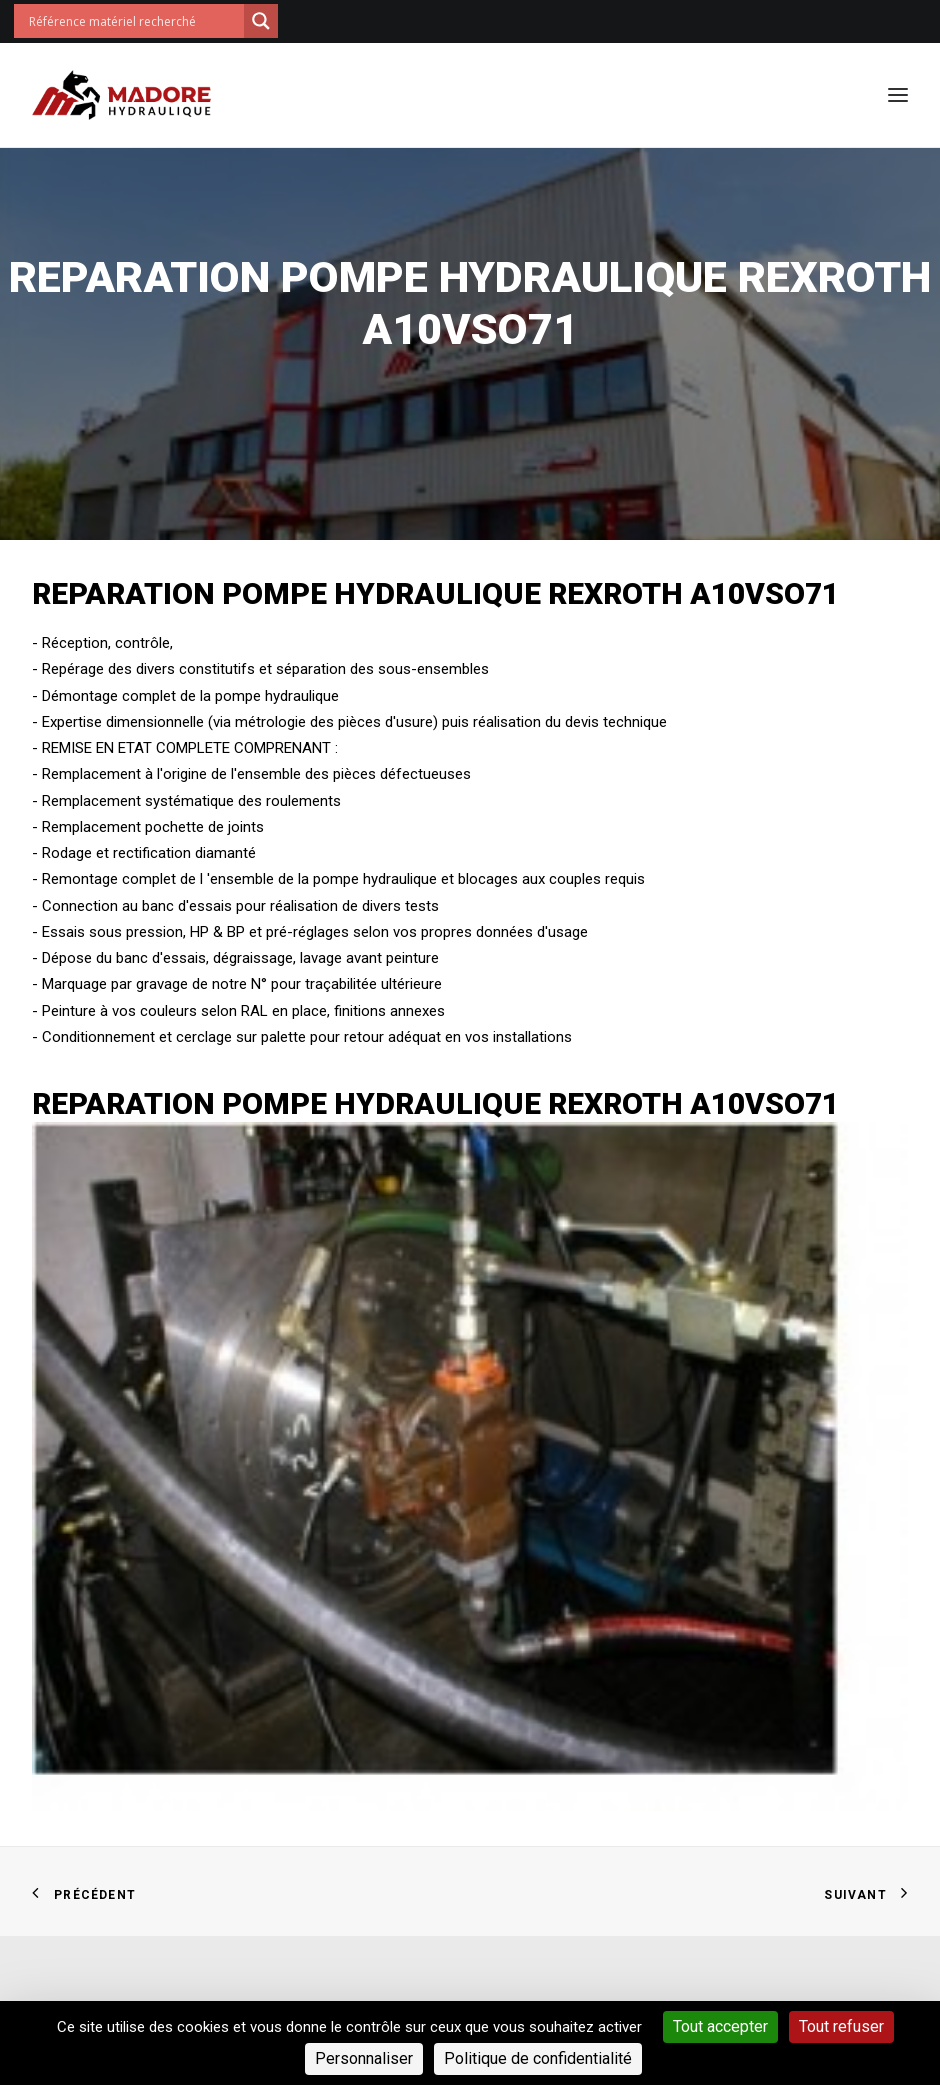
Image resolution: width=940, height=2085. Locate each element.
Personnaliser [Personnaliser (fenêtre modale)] (364, 2058)
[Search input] (134, 21)
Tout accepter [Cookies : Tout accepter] (720, 2026)
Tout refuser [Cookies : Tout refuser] (841, 2026)
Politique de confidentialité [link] (538, 2058)
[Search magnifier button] (261, 21)
